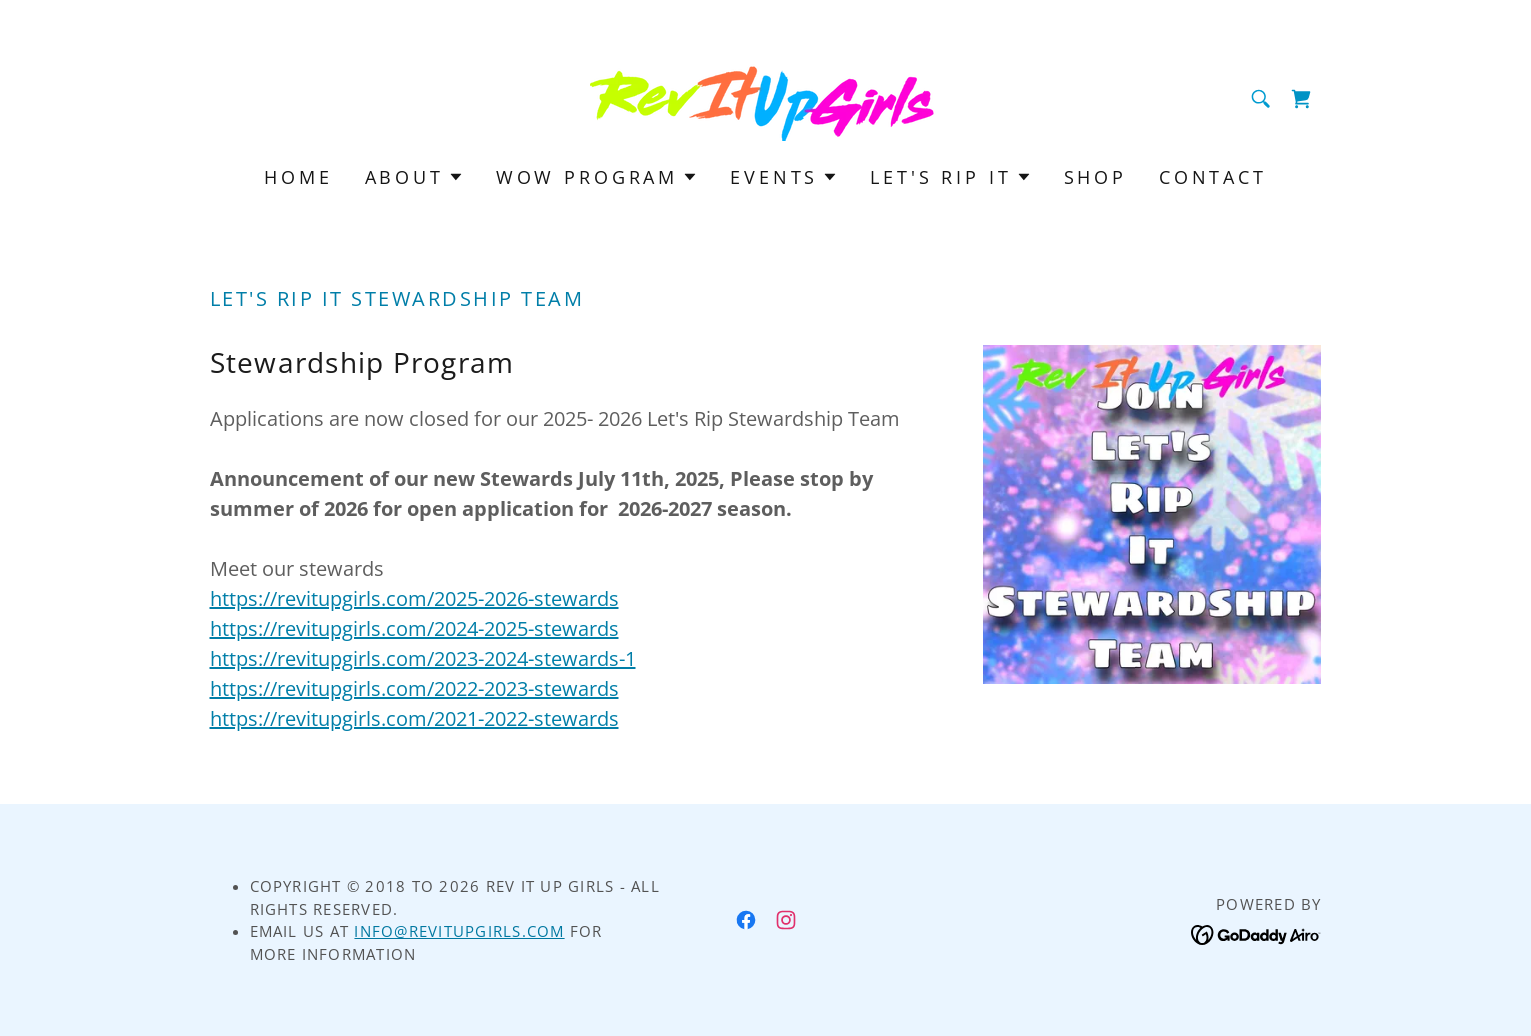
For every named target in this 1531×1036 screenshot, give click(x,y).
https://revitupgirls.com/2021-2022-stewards (414, 718)
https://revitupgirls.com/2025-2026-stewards (414, 598)
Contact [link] (1213, 177)
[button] (414, 177)
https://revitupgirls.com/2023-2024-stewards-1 (423, 658)
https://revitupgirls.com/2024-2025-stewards (414, 628)
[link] (765, 96)
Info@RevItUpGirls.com (459, 931)
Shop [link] (1095, 177)
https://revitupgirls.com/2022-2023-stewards (414, 688)
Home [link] (298, 177)
